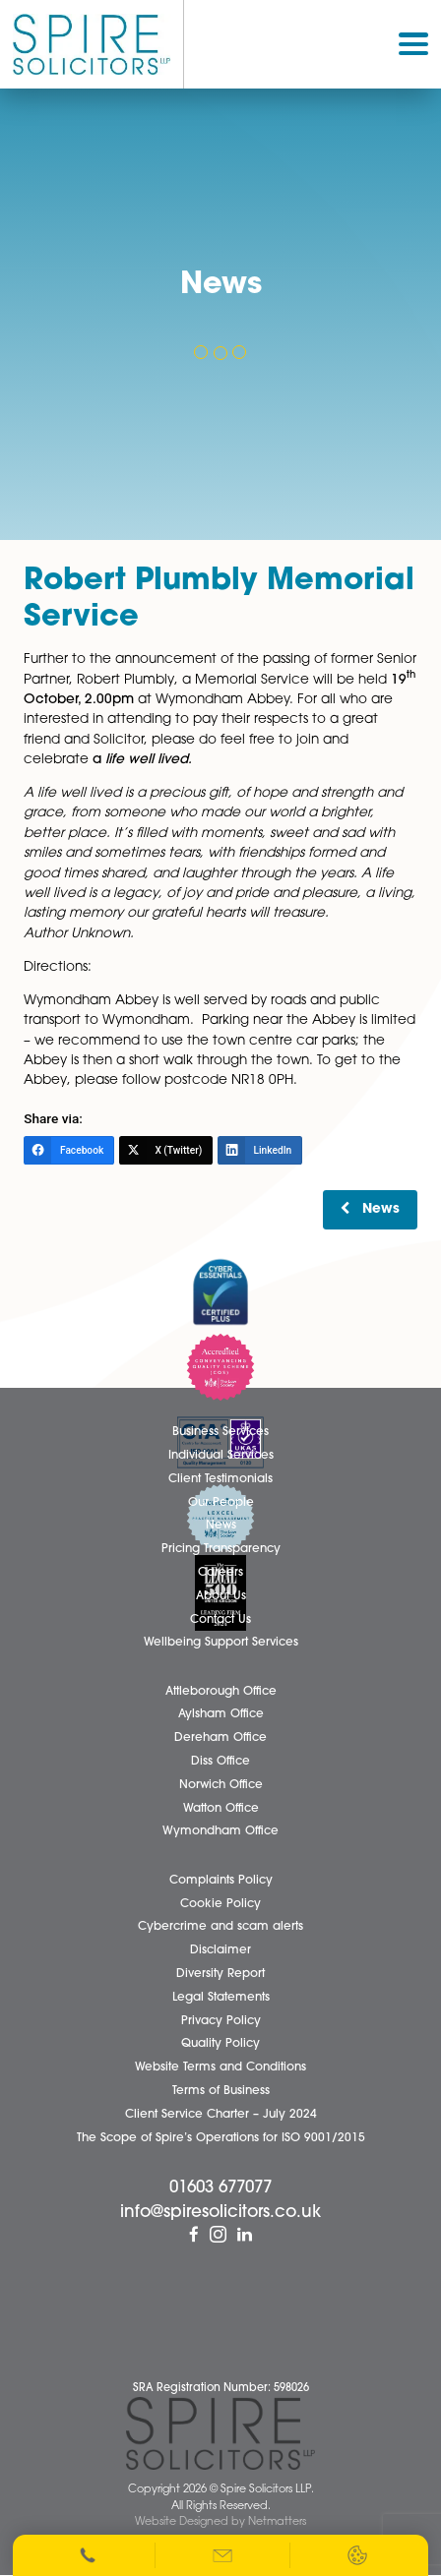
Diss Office (220, 1761)
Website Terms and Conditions (220, 2067)
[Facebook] (68, 1150)
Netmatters (277, 2522)
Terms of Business (221, 2091)
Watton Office (221, 1809)
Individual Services (221, 1456)
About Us (221, 1596)
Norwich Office (221, 1785)
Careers (220, 1573)
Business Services (220, 1432)
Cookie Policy (220, 1904)
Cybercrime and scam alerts (220, 1927)
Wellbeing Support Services (221, 1642)
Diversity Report (220, 1974)
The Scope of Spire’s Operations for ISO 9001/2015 (221, 2138)
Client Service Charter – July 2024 (221, 2115)
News (381, 1209)
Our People (221, 1503)
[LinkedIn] (260, 1150)
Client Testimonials (220, 1479)
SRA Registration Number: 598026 (221, 2388)
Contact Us (220, 1620)
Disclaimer (220, 1950)
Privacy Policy (221, 2021)
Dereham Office (220, 1738)
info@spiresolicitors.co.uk (220, 2212)
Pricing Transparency (221, 1549)
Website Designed (181, 2522)
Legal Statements (221, 1998)
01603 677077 (220, 2188)
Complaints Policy (221, 1881)
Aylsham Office (221, 1714)
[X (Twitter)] (166, 1150)
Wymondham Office (220, 1831)
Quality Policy (220, 2044)
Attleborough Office (221, 1692)
